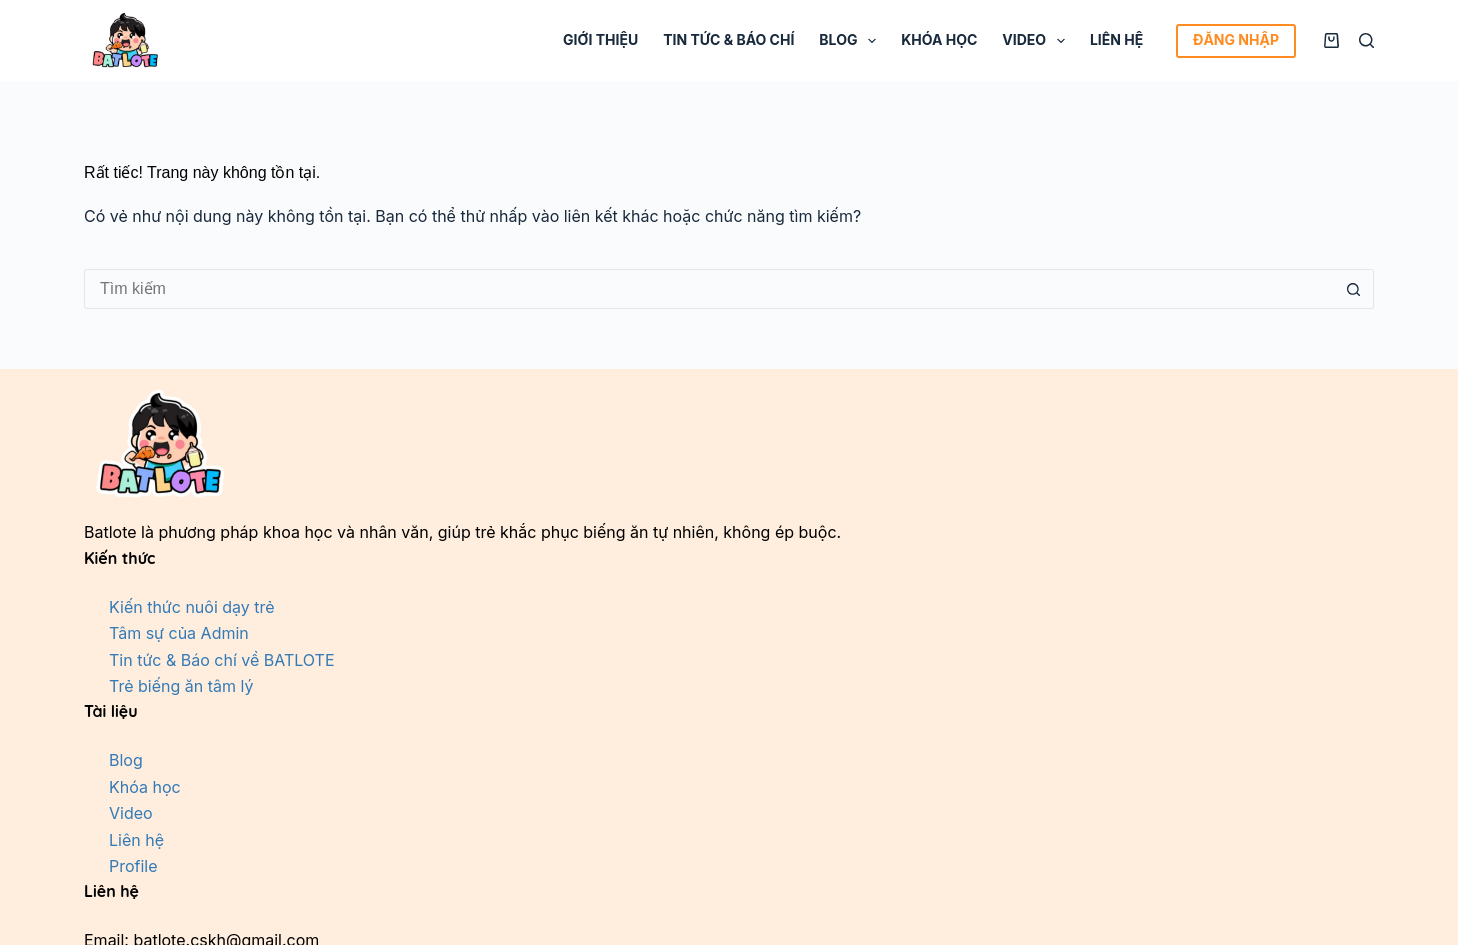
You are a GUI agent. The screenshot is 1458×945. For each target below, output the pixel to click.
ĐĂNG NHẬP (1236, 39)
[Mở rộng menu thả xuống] (872, 41)
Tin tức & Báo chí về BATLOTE (222, 660)
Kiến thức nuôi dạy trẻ (192, 607)
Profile (133, 866)
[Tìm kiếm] (1366, 40)
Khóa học (939, 39)
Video (1037, 41)
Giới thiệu (600, 39)
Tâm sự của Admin (179, 633)
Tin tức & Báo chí (728, 39)
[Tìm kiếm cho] (709, 289)
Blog (851, 41)
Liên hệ (1116, 39)
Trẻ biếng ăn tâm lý (181, 686)
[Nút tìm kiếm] (1354, 289)
